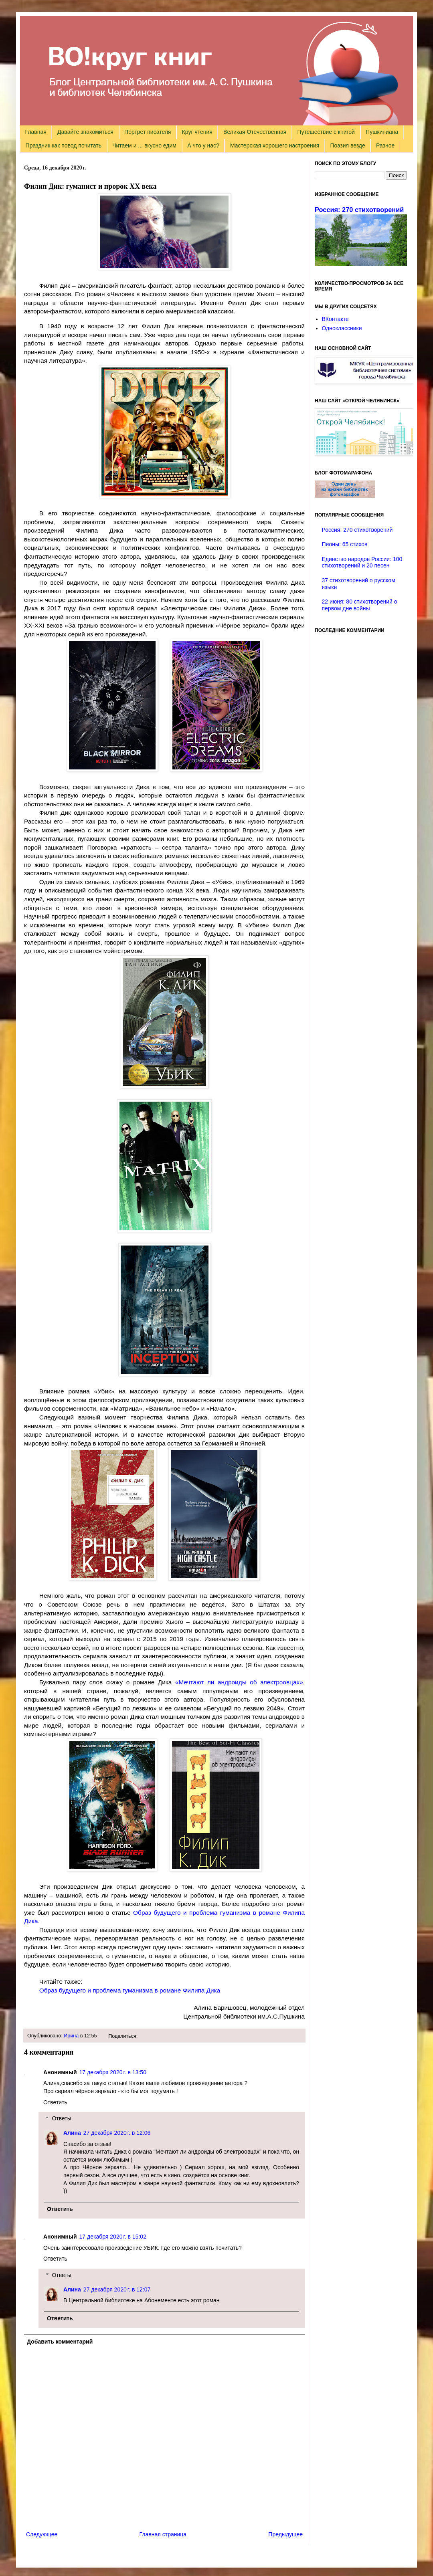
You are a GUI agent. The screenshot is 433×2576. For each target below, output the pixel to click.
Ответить (55, 2102)
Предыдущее (285, 2534)
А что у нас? (203, 145)
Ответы (61, 2118)
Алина (72, 2133)
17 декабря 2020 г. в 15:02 (112, 2236)
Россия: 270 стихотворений (359, 209)
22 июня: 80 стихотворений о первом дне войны (359, 605)
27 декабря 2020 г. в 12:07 (116, 2289)
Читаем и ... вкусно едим (144, 145)
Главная (36, 132)
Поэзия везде (347, 145)
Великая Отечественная (254, 132)
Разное (385, 145)
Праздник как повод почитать (63, 145)
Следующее (41, 2534)
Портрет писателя (147, 132)
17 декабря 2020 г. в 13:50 (112, 2072)
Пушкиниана (382, 132)
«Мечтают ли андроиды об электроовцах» (239, 1682)
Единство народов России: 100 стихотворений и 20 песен (362, 562)
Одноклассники (342, 328)
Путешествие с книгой (325, 132)
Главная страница (163, 2534)
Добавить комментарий (60, 2341)
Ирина (71, 2036)
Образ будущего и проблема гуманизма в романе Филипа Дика (130, 1990)
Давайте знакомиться (85, 132)
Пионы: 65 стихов (345, 544)
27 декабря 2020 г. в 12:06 (116, 2133)
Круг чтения (197, 132)
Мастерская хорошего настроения (274, 145)
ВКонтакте (335, 319)
